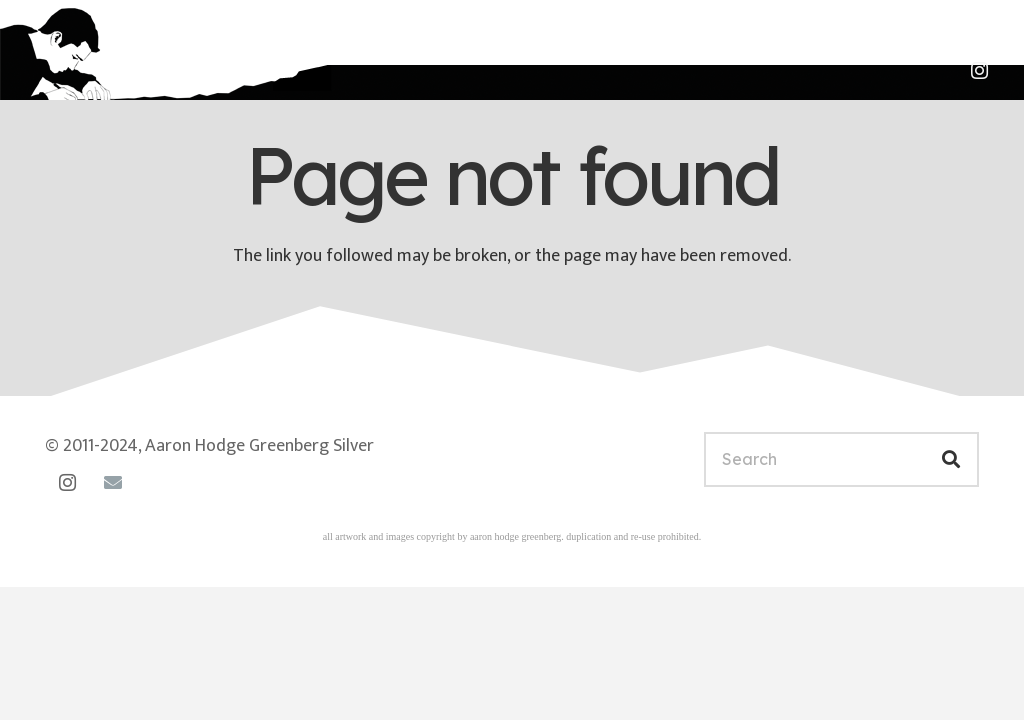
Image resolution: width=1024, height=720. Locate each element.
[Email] (112, 482)
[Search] (841, 459)
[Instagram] (979, 71)
